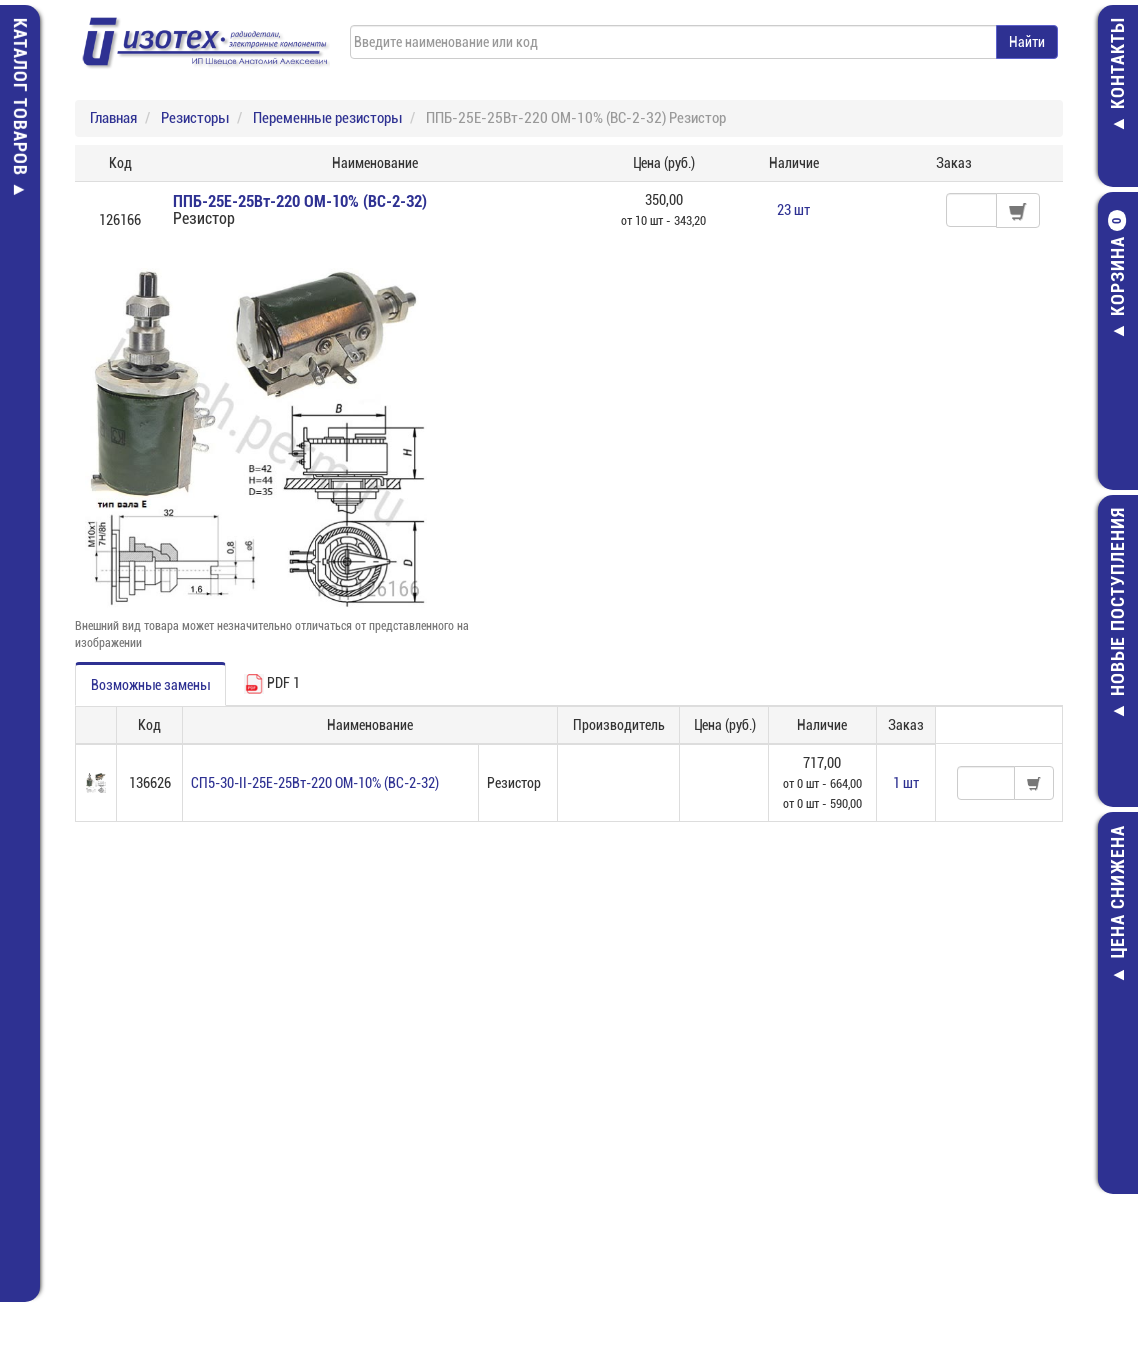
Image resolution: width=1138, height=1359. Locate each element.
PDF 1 (272, 684)
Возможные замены (150, 685)
